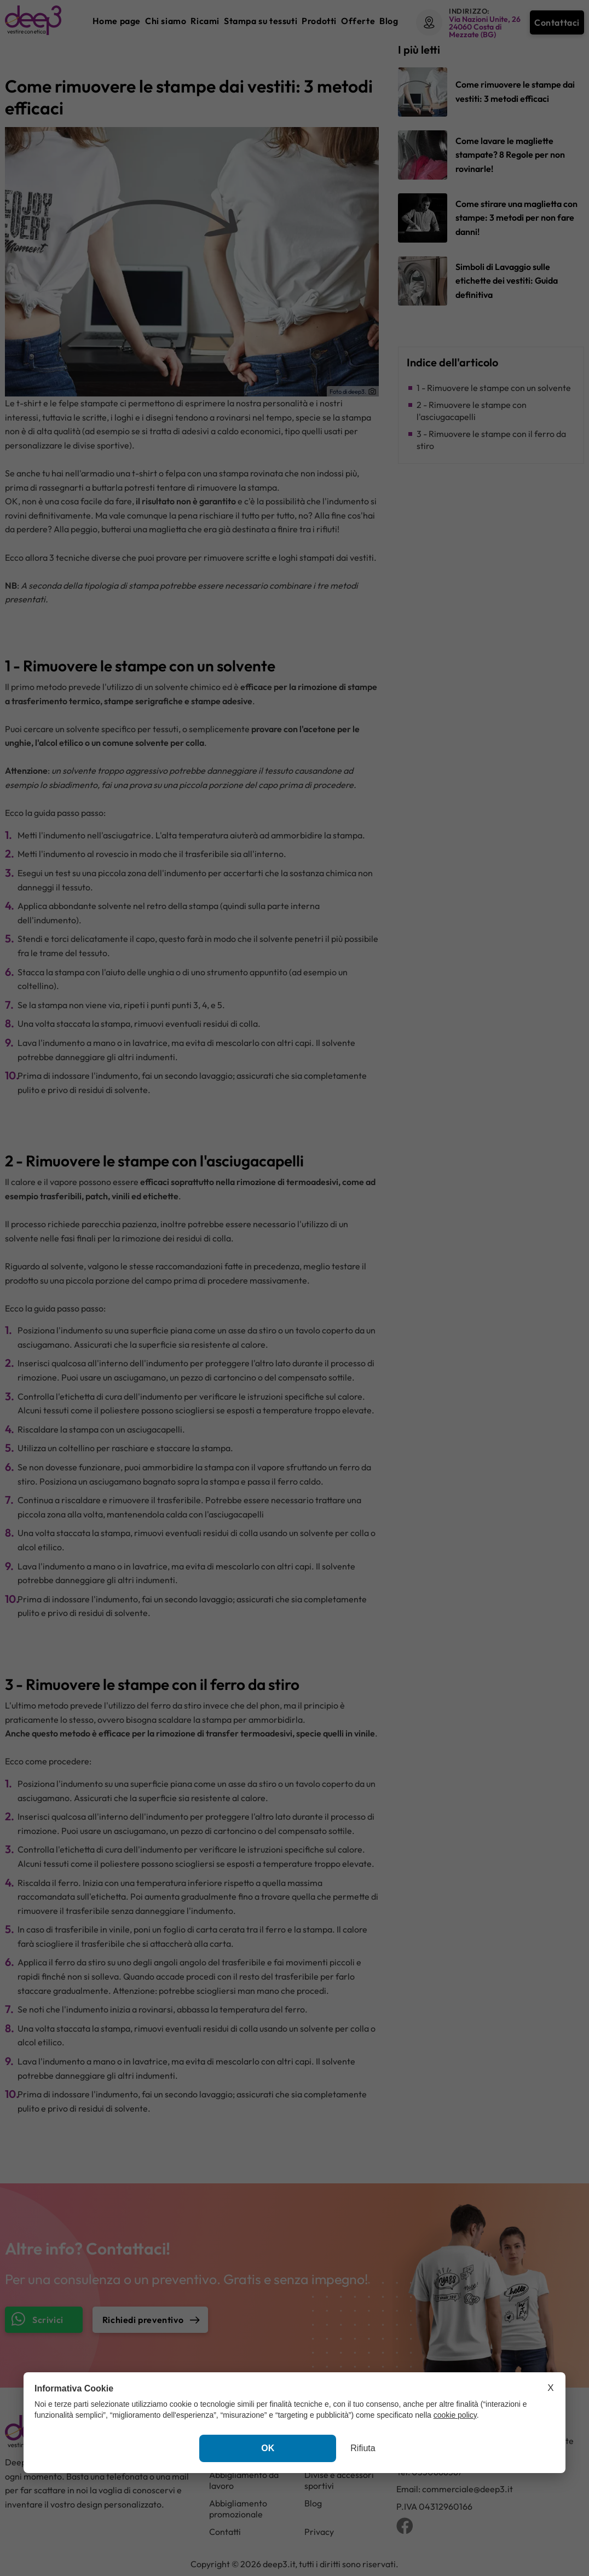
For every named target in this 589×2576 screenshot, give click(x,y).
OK (267, 2448)
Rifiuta (362, 2448)
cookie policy (455, 2415)
